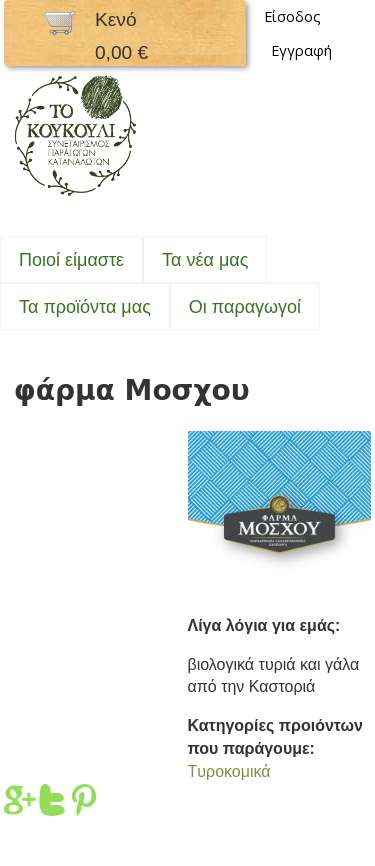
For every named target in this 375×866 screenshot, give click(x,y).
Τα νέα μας (205, 260)
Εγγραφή (301, 50)
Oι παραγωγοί (245, 307)
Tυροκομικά (229, 771)
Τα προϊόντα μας (85, 307)
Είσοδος (292, 16)
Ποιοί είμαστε (71, 260)
